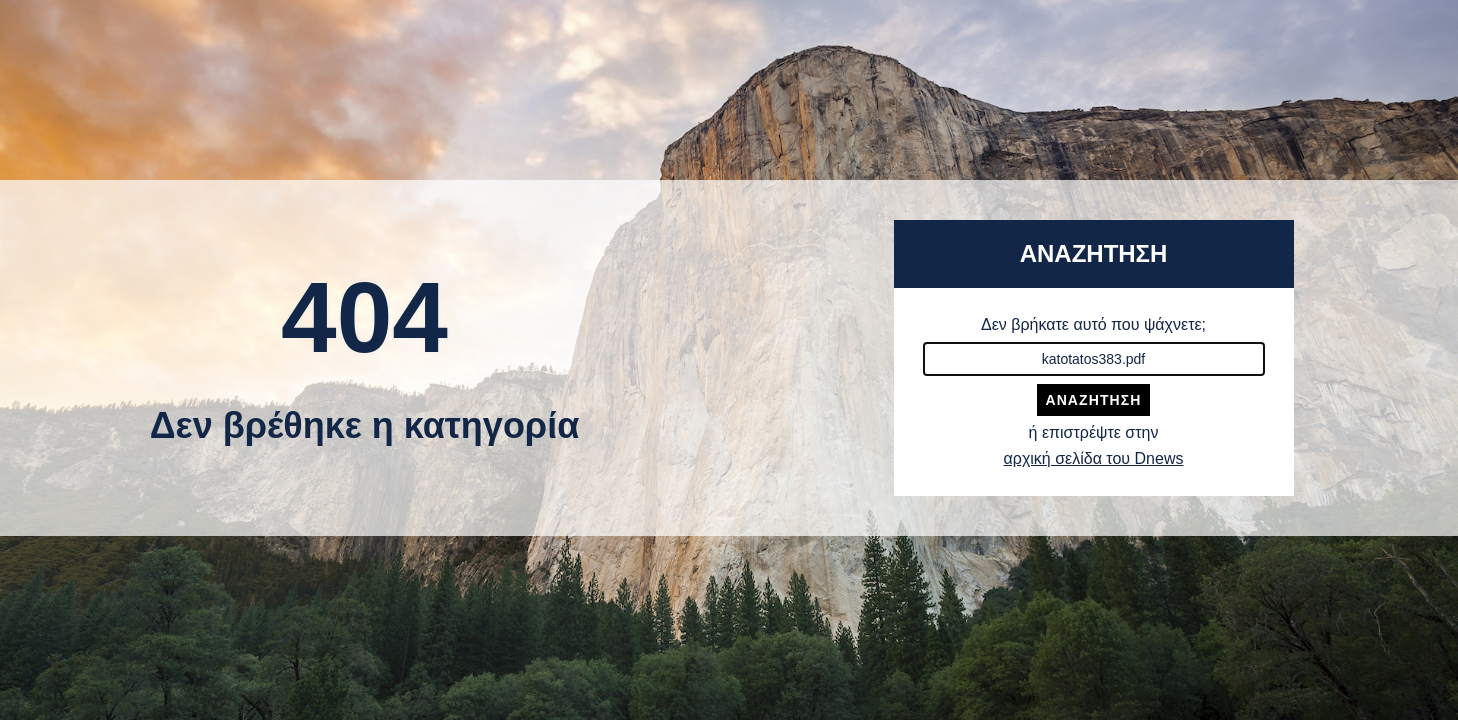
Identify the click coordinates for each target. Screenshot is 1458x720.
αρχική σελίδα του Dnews (1094, 458)
